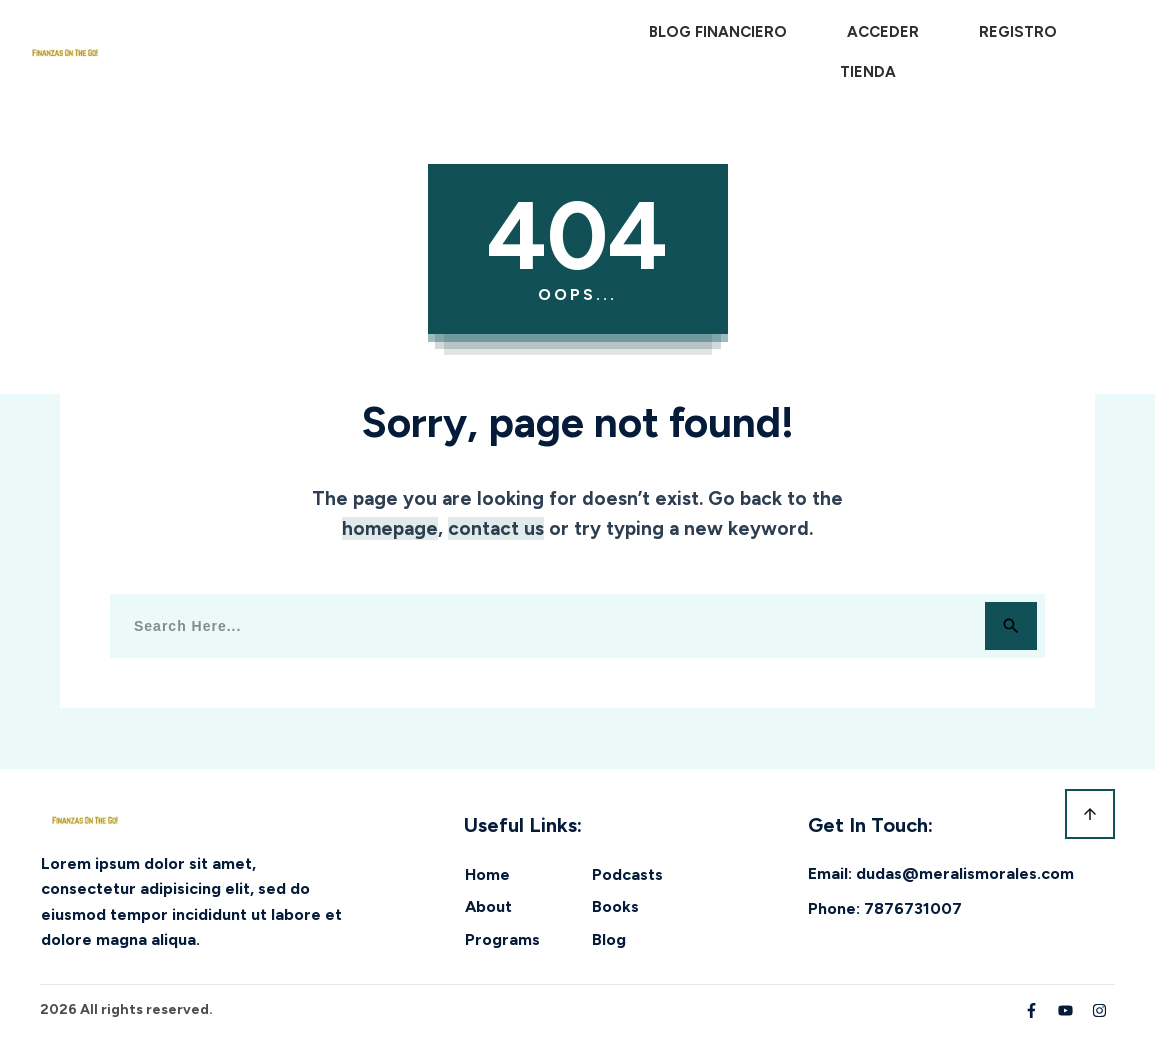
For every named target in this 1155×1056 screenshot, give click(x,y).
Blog (609, 939)
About (488, 906)
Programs (502, 939)
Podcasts (627, 874)
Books (615, 906)
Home (487, 874)
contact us (496, 528)
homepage (390, 528)
